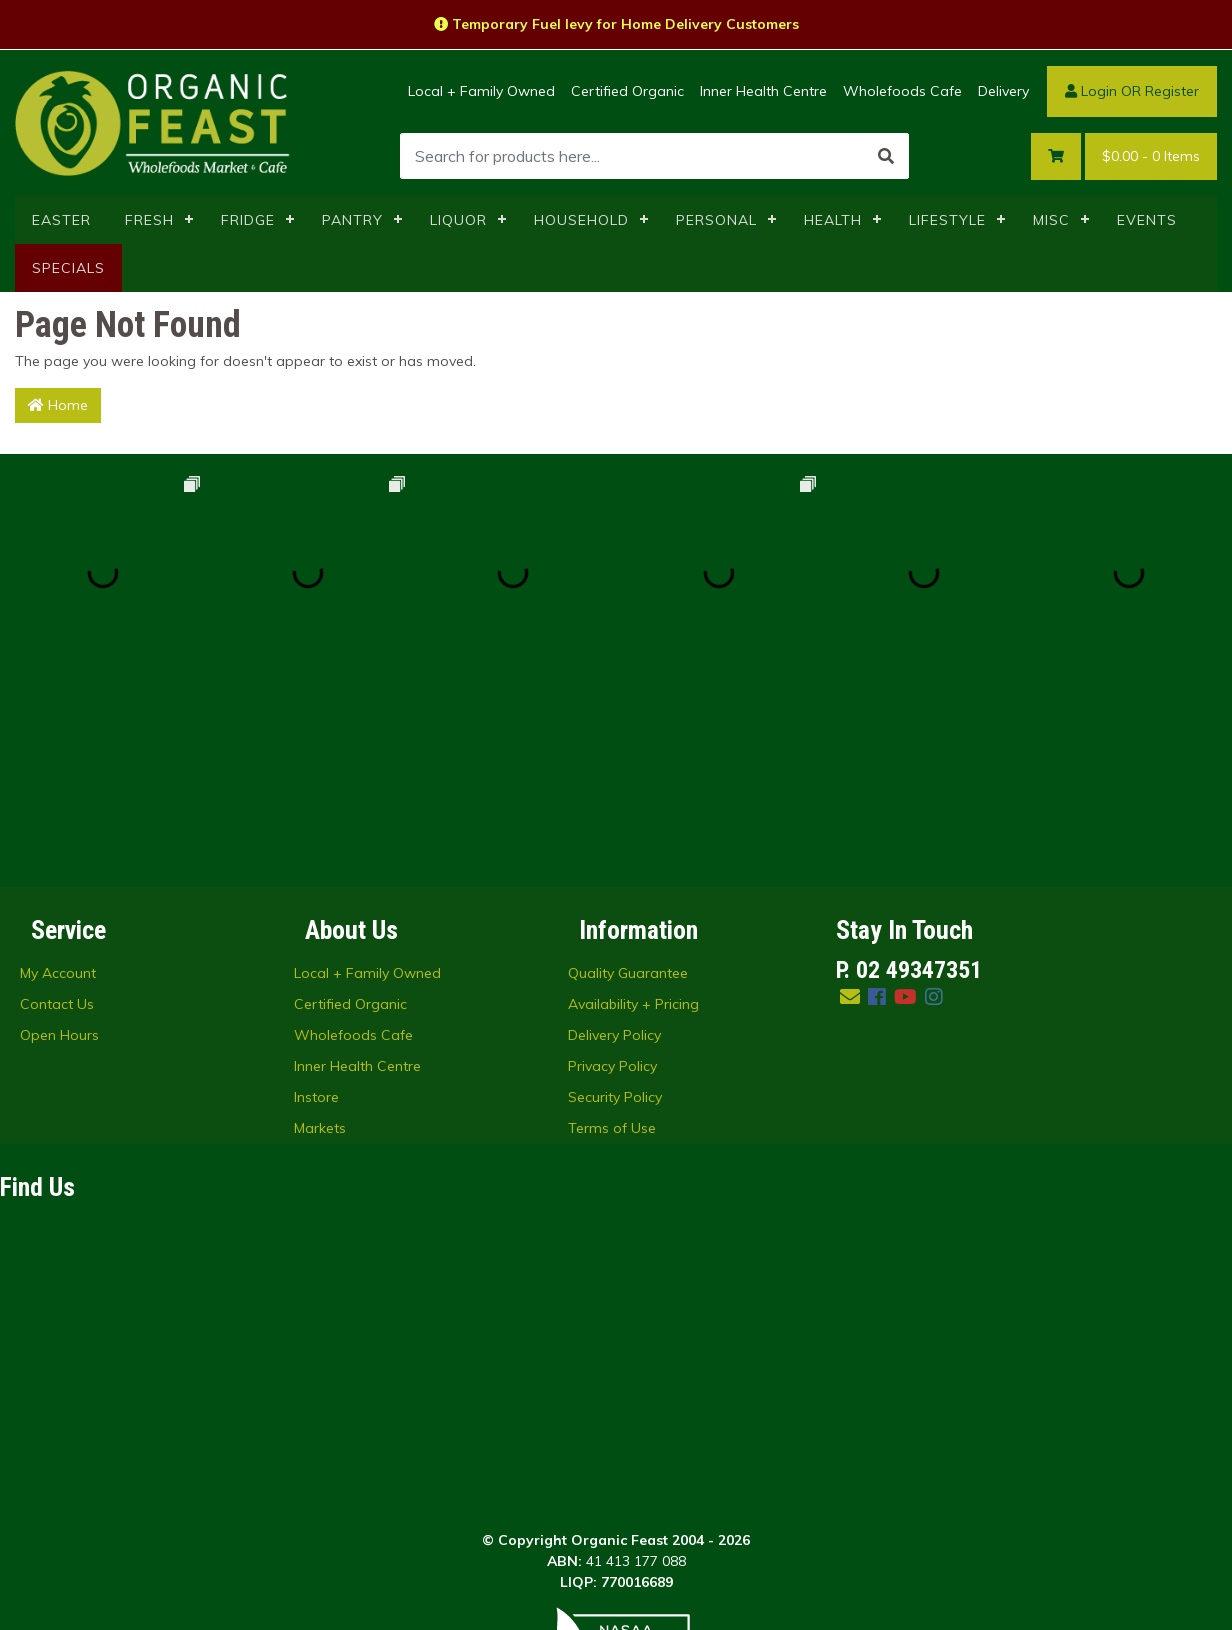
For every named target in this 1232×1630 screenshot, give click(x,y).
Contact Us (57, 798)
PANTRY (352, 220)
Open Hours (59, 829)
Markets (320, 922)
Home (58, 405)
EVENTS (1147, 220)
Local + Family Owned (481, 91)
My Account (58, 767)
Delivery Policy (614, 829)
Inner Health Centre (763, 91)
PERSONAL (716, 220)
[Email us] (850, 790)
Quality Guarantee (628, 767)
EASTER (61, 220)
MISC (1051, 220)
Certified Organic (627, 91)
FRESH (149, 220)
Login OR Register (1132, 91)
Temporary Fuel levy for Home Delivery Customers (616, 24)
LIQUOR (458, 220)
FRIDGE (248, 220)
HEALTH (833, 220)
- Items (1151, 156)
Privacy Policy (612, 860)
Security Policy (615, 891)
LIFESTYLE (947, 220)
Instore (316, 891)
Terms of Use (612, 922)
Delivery (1003, 91)
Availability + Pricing (633, 798)
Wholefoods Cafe (902, 91)
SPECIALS (68, 268)
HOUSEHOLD (581, 220)
